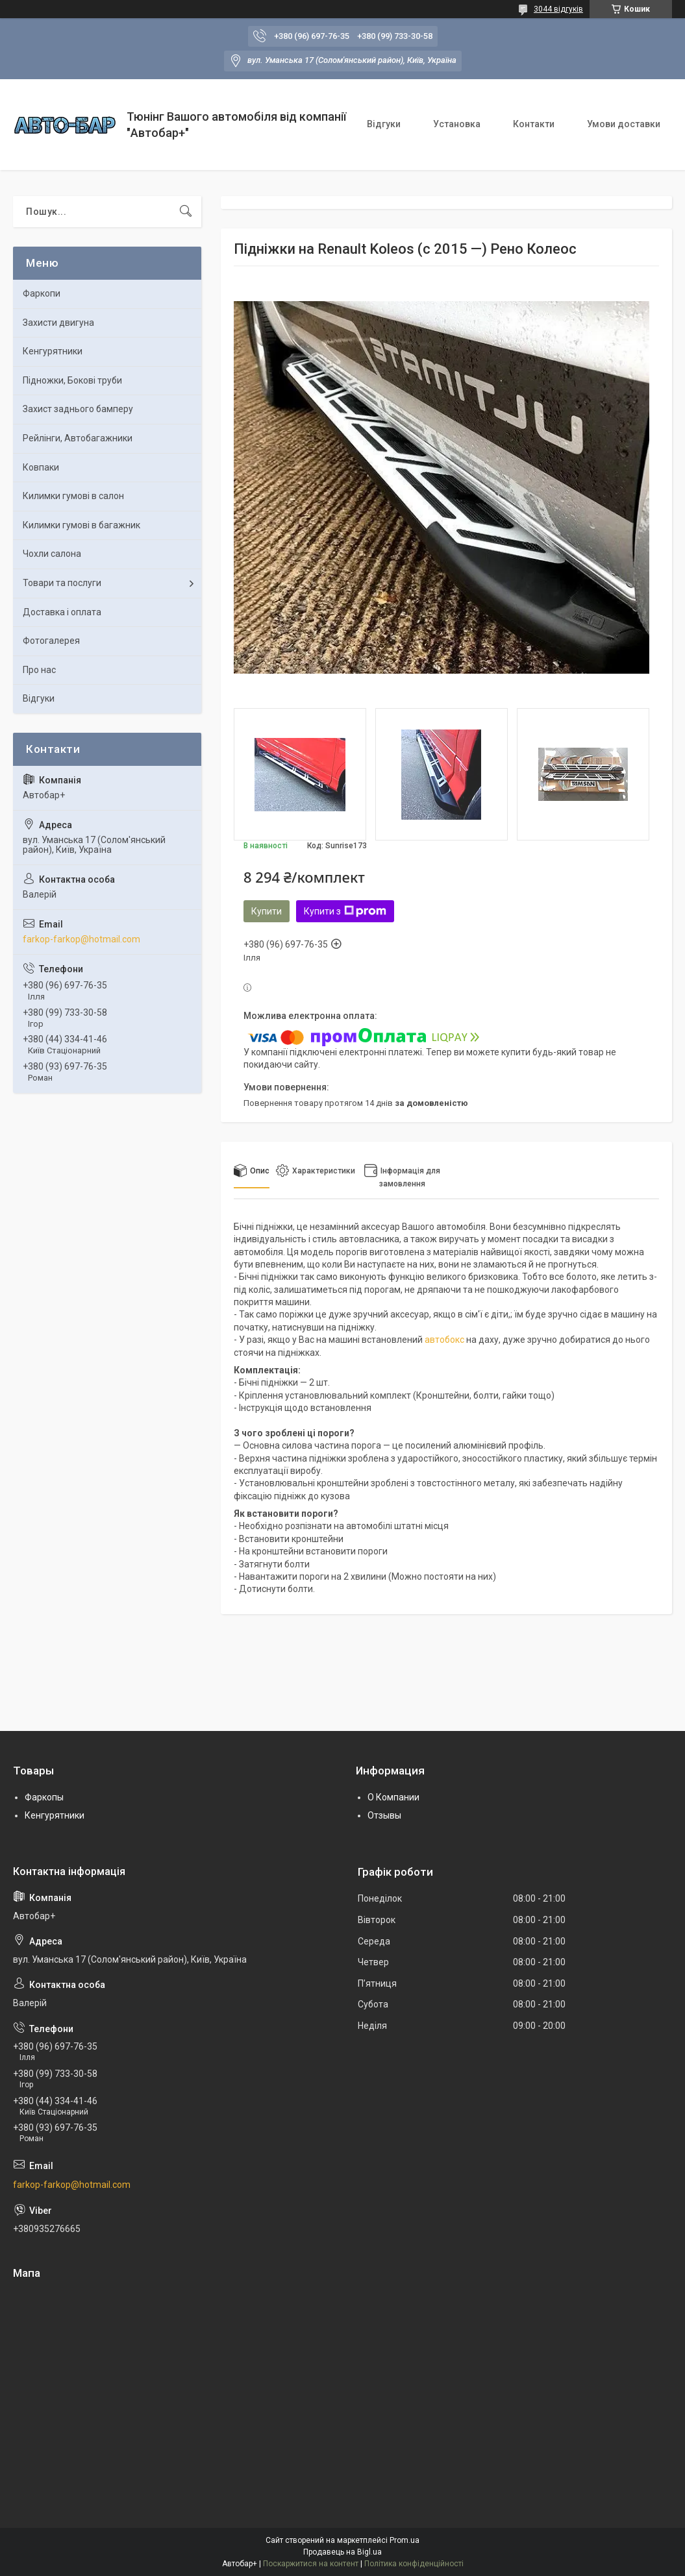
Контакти (533, 124)
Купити (266, 911)
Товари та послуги (62, 583)
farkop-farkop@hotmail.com (81, 939)
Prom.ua (404, 2540)
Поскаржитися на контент (310, 2563)
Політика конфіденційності (414, 2563)
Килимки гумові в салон (73, 496)
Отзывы (384, 1815)
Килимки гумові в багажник (81, 525)
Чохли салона (52, 553)
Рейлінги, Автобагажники (77, 438)
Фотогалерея (51, 640)
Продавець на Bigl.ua (342, 2552)
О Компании (393, 1797)
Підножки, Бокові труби (72, 380)
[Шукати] (185, 211)
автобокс (444, 1339)
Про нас (39, 670)
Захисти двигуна (58, 322)
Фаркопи (41, 293)
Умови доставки (623, 124)
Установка (456, 124)
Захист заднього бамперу (78, 409)
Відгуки (384, 124)
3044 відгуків (558, 9)
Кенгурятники (52, 351)
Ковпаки (41, 467)
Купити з (345, 911)
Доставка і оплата (62, 612)
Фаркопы (44, 1797)
